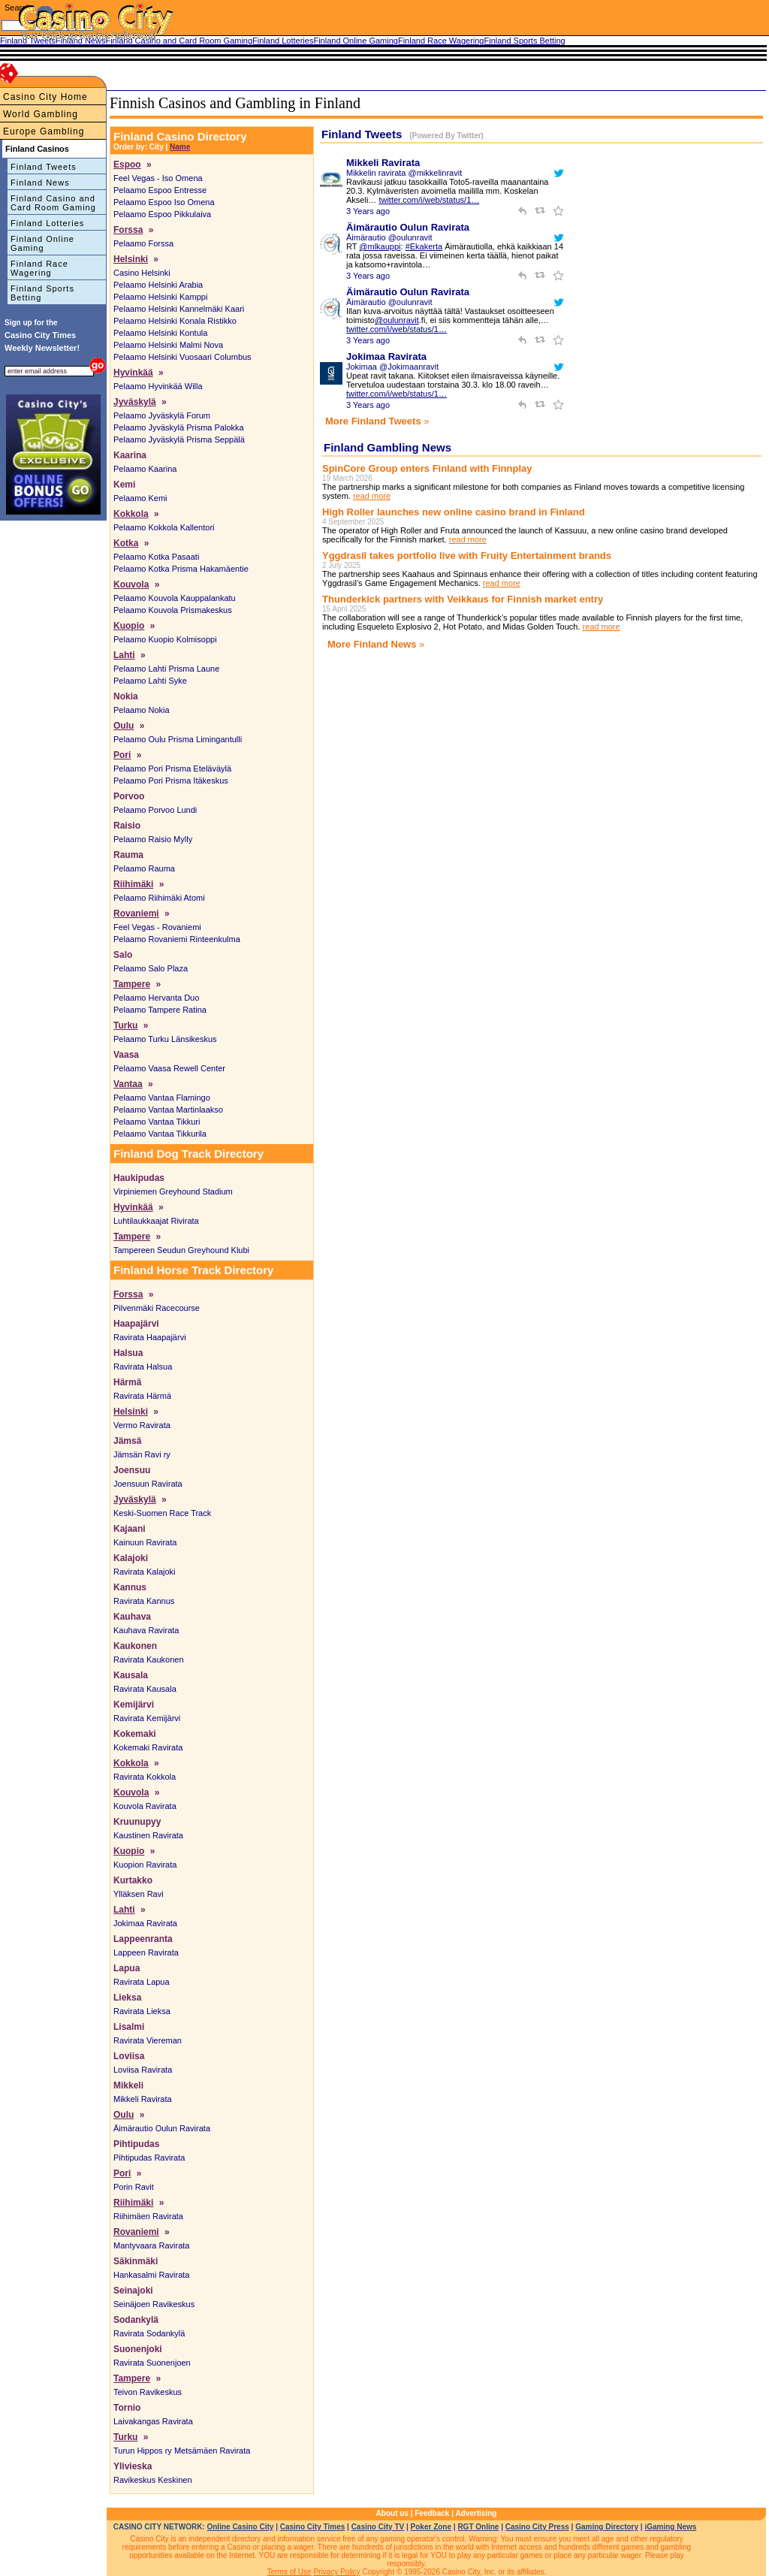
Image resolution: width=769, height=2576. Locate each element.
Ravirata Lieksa (141, 2011)
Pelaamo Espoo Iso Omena (164, 202)
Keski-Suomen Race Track (162, 1513)
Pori (122, 755)
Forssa (128, 230)
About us (392, 2513)
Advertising (475, 2513)
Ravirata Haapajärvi (149, 1337)
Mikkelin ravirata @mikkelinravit (404, 172)
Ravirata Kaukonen (148, 1659)
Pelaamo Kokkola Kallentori (164, 527)
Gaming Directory (606, 2527)
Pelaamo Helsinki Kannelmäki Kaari (178, 308)
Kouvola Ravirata (144, 1805)
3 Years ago (368, 211)
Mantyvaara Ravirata (151, 2245)
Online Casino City (240, 2527)
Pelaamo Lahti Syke (150, 680)
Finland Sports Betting (42, 293)
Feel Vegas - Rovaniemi (157, 927)
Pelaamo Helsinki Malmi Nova (168, 344)
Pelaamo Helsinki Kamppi (160, 296)
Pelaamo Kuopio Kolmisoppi (165, 639)
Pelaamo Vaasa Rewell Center (169, 1068)
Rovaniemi (136, 913)
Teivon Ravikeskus (147, 2391)
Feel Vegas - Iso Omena (158, 178)
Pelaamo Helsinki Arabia (158, 284)
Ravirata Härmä (142, 1395)
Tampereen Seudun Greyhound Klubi (181, 1250)
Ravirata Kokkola (144, 1776)
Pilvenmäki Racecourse (156, 1307)
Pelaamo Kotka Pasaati (156, 556)
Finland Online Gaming (42, 243)
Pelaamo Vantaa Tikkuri (156, 1121)
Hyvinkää (133, 372)
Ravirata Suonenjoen (152, 2362)
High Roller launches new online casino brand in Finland (453, 512)
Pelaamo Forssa (143, 243)
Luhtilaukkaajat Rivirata (156, 1220)
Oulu (123, 725)
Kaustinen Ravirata (148, 1835)
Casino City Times (312, 2527)
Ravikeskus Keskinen (152, 2479)
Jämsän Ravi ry (141, 1454)
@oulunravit (397, 320)
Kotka (125, 543)
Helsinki (130, 259)
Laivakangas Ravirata (153, 2421)
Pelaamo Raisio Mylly (152, 839)
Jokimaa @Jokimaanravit (392, 366)
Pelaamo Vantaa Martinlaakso (168, 1109)
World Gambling (40, 114)
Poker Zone (431, 2527)
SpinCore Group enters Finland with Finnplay (427, 468)
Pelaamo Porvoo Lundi (155, 809)
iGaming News (670, 2527)
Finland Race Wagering (39, 268)
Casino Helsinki (141, 272)
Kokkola (131, 514)
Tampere (131, 984)
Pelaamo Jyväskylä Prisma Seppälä (179, 439)
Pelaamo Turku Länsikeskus (165, 1038)
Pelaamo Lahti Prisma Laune (166, 668)
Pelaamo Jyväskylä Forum (161, 415)
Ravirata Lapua (141, 1981)
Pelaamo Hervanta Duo (156, 997)
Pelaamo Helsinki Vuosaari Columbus (182, 356)
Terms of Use (289, 2572)
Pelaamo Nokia (141, 709)
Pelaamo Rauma (144, 868)
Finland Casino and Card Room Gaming (53, 203)
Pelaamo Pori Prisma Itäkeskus (170, 780)
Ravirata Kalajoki (144, 1571)
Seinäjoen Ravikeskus (154, 2304)
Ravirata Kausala (144, 1688)
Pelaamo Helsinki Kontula (160, 332)
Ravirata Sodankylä (149, 2333)
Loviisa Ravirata (142, 2069)
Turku (125, 1025)
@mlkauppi (379, 246)
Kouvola (131, 584)
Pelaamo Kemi (140, 498)
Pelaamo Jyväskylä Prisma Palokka (178, 427)
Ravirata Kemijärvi (146, 1718)
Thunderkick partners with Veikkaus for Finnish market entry (462, 599)
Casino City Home (45, 97)
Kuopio (128, 626)
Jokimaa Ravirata (145, 1923)
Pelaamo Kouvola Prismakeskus (172, 610)
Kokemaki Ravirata (147, 1747)
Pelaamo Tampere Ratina (160, 1009)
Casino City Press (537, 2527)
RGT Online (478, 2527)
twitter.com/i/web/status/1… (428, 199)
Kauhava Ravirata (146, 1630)
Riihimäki (133, 884)
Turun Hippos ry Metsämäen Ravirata (181, 2450)
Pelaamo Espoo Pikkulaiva (162, 214)
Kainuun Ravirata (144, 1542)
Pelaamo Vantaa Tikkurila (160, 1133)
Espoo (127, 164)
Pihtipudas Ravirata (149, 2157)
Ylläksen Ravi (138, 1893)
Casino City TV (378, 2527)
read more (372, 495)
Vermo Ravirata (141, 1425)
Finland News (40, 182)
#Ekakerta (424, 246)
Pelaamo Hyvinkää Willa (158, 386)
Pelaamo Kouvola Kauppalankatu (174, 597)
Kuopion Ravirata (144, 1864)
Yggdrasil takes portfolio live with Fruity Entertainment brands (466, 555)
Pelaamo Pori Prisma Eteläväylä (172, 768)
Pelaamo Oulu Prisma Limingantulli (177, 739)
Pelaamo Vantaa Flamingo (161, 1097)
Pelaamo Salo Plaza (150, 968)
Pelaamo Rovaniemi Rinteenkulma (176, 939)
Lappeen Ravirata (146, 1952)
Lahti (124, 655)
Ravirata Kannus (143, 1600)
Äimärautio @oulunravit (389, 237)
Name (180, 147)
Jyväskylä (134, 402)
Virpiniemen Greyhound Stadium (173, 1191)
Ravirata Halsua (142, 1366)
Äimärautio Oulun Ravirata (161, 2128)
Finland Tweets (44, 166)
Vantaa (128, 1084)
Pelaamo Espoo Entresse (160, 190)
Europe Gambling (43, 131)
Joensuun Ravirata (147, 1483)
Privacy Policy (336, 2572)
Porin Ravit (133, 2186)
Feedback (432, 2513)
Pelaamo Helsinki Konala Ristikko (175, 320)
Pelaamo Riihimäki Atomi (159, 897)
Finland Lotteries (47, 223)
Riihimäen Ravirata (148, 2216)
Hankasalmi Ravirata (151, 2274)
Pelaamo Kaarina (144, 468)
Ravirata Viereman (147, 2040)
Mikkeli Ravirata (142, 2098)
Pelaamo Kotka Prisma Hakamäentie (181, 568)
